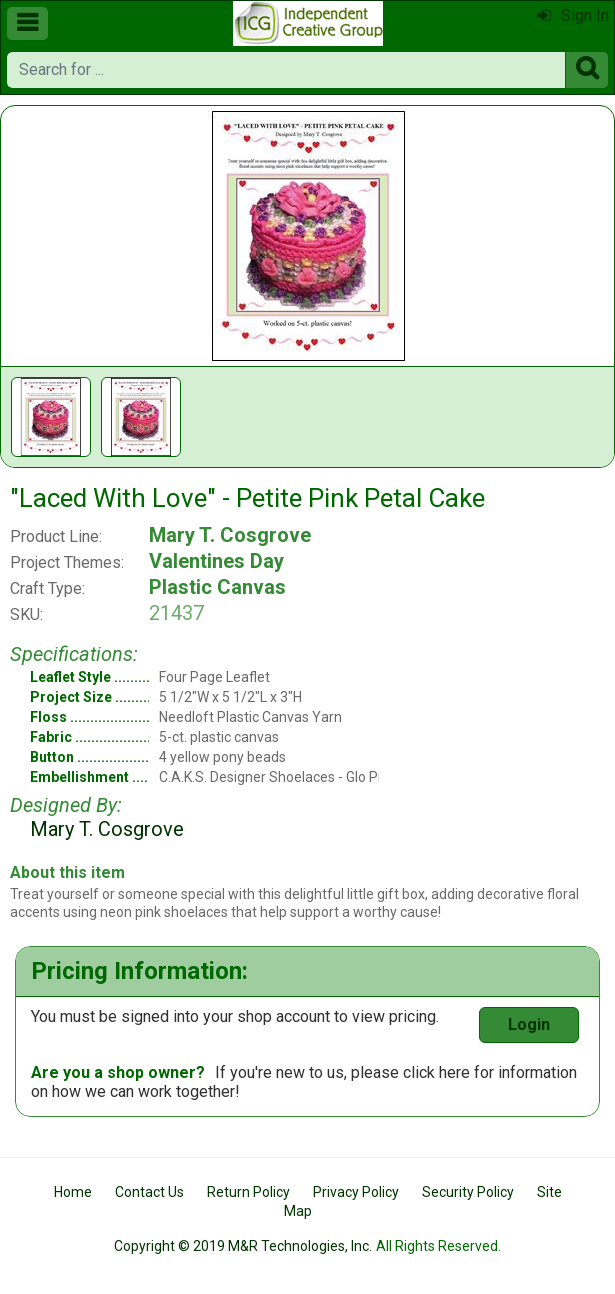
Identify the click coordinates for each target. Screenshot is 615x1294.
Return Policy (248, 1192)
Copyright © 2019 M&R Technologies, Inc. (243, 1246)
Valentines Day (216, 561)
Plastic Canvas (217, 587)
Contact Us (149, 1192)
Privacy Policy (356, 1192)
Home (73, 1192)
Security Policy (468, 1192)
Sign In (573, 15)
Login (529, 1024)
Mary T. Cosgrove (230, 535)
